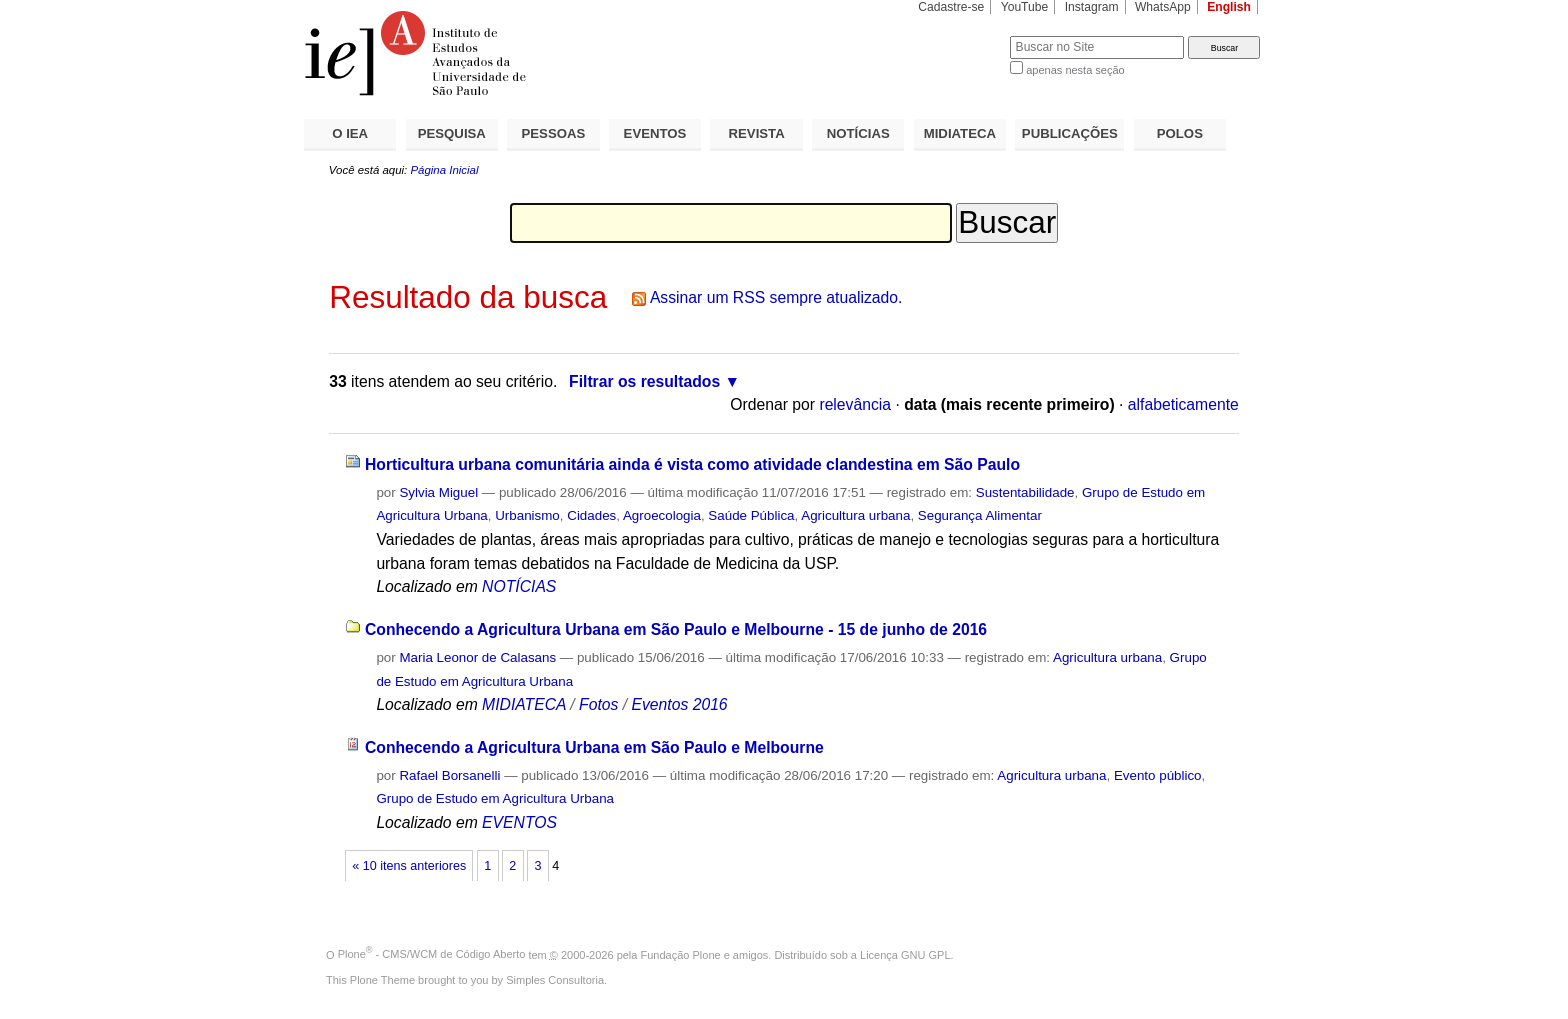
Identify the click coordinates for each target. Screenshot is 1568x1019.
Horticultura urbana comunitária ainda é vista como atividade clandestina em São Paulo (692, 464)
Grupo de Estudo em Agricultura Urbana (495, 798)
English (1229, 7)
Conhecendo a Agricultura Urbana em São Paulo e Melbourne (594, 747)
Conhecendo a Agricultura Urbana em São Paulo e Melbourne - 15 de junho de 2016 (676, 629)
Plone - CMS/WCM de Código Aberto (432, 954)
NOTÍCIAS (858, 133)
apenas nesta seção (1075, 70)
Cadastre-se (951, 7)
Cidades (591, 515)
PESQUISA (452, 133)
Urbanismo (527, 515)
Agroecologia (662, 515)
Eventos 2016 (679, 704)
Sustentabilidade (1025, 492)
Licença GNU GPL (905, 954)
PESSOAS (554, 133)
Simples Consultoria (555, 980)
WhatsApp (1163, 7)
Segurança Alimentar (980, 515)
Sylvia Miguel (438, 492)
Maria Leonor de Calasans (477, 657)
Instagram (1092, 7)
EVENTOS (655, 133)
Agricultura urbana (855, 515)
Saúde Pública (751, 515)
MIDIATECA (960, 133)
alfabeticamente (1183, 404)
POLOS (1180, 133)
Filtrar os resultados (644, 381)
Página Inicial (444, 170)
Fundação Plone (681, 954)
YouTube (1025, 7)
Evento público (1158, 775)
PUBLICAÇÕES (1070, 133)
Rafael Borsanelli (449, 775)
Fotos (598, 704)
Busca (961, 35)
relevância (855, 404)
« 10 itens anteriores (409, 866)
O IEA (350, 133)
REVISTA (757, 133)
